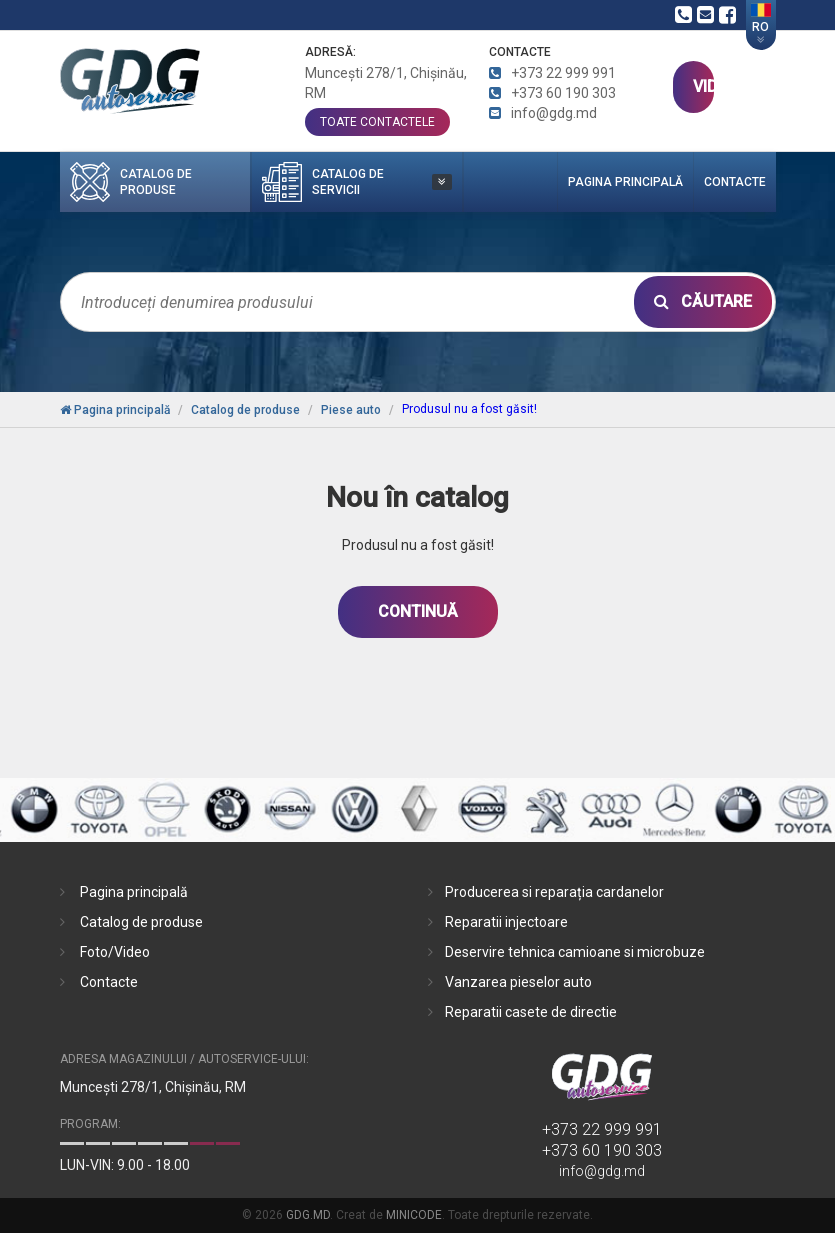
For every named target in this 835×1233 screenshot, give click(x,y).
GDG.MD (308, 1215)
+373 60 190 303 (602, 1150)
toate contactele (377, 122)
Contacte (735, 182)
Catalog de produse (141, 922)
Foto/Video (115, 952)
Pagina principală (625, 182)
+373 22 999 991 (602, 1129)
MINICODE (414, 1215)
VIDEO (703, 86)
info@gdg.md (602, 1171)
